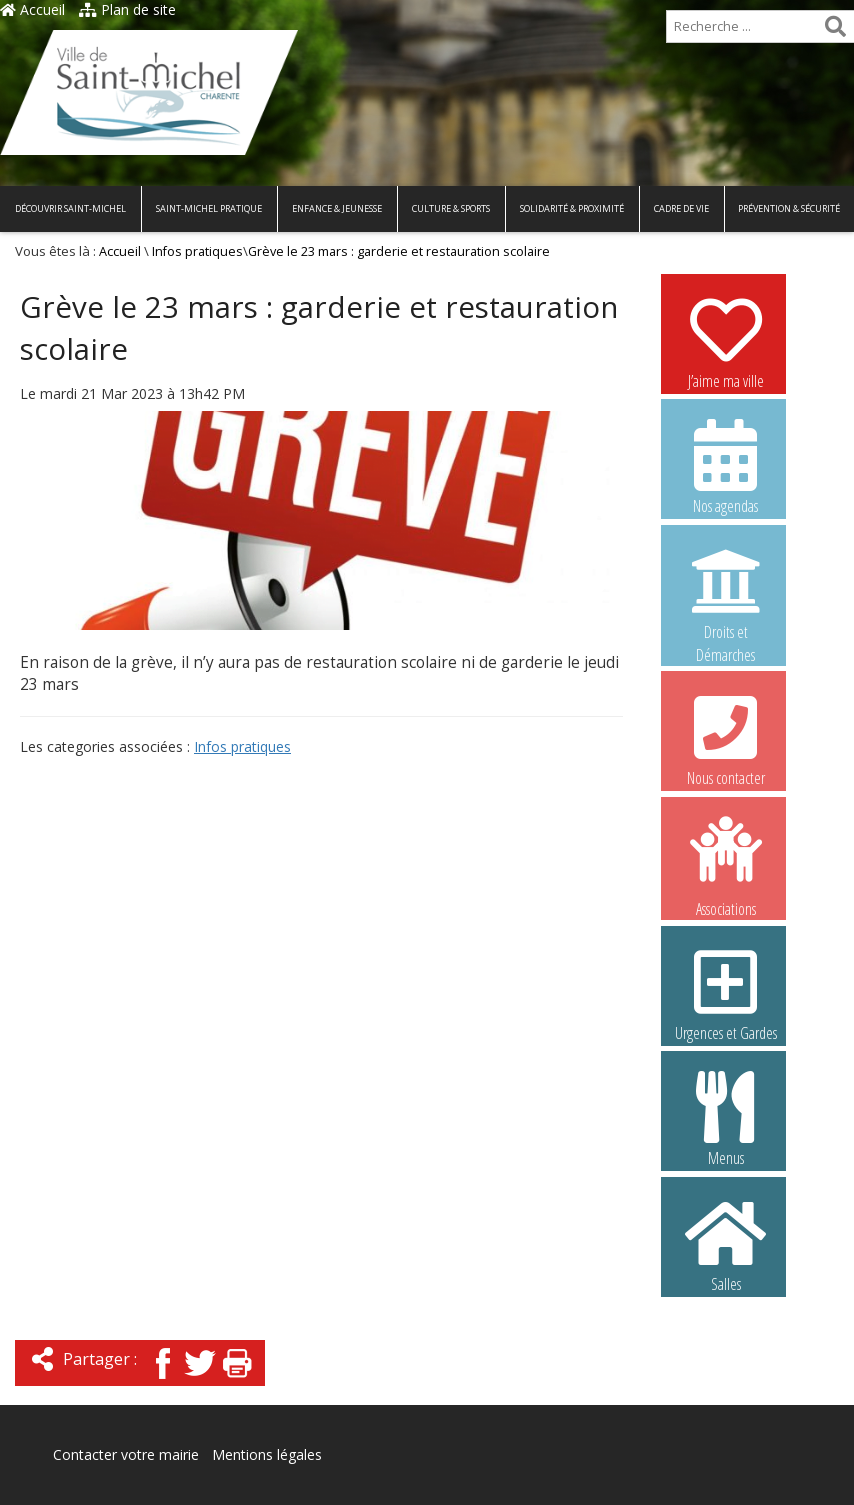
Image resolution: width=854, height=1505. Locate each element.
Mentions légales (267, 1454)
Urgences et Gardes (726, 993)
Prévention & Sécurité (789, 208)
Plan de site (127, 9)
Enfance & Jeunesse (337, 208)
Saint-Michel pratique (209, 208)
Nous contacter (726, 738)
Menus (726, 1118)
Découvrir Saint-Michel (70, 208)
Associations (726, 865)
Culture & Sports (451, 208)
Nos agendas (726, 466)
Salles (726, 1244)
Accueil (32, 9)
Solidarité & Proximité (572, 208)
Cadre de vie (681, 208)
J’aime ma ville (726, 341)
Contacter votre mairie (126, 1454)
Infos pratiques (197, 251)
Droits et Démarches (726, 593)
